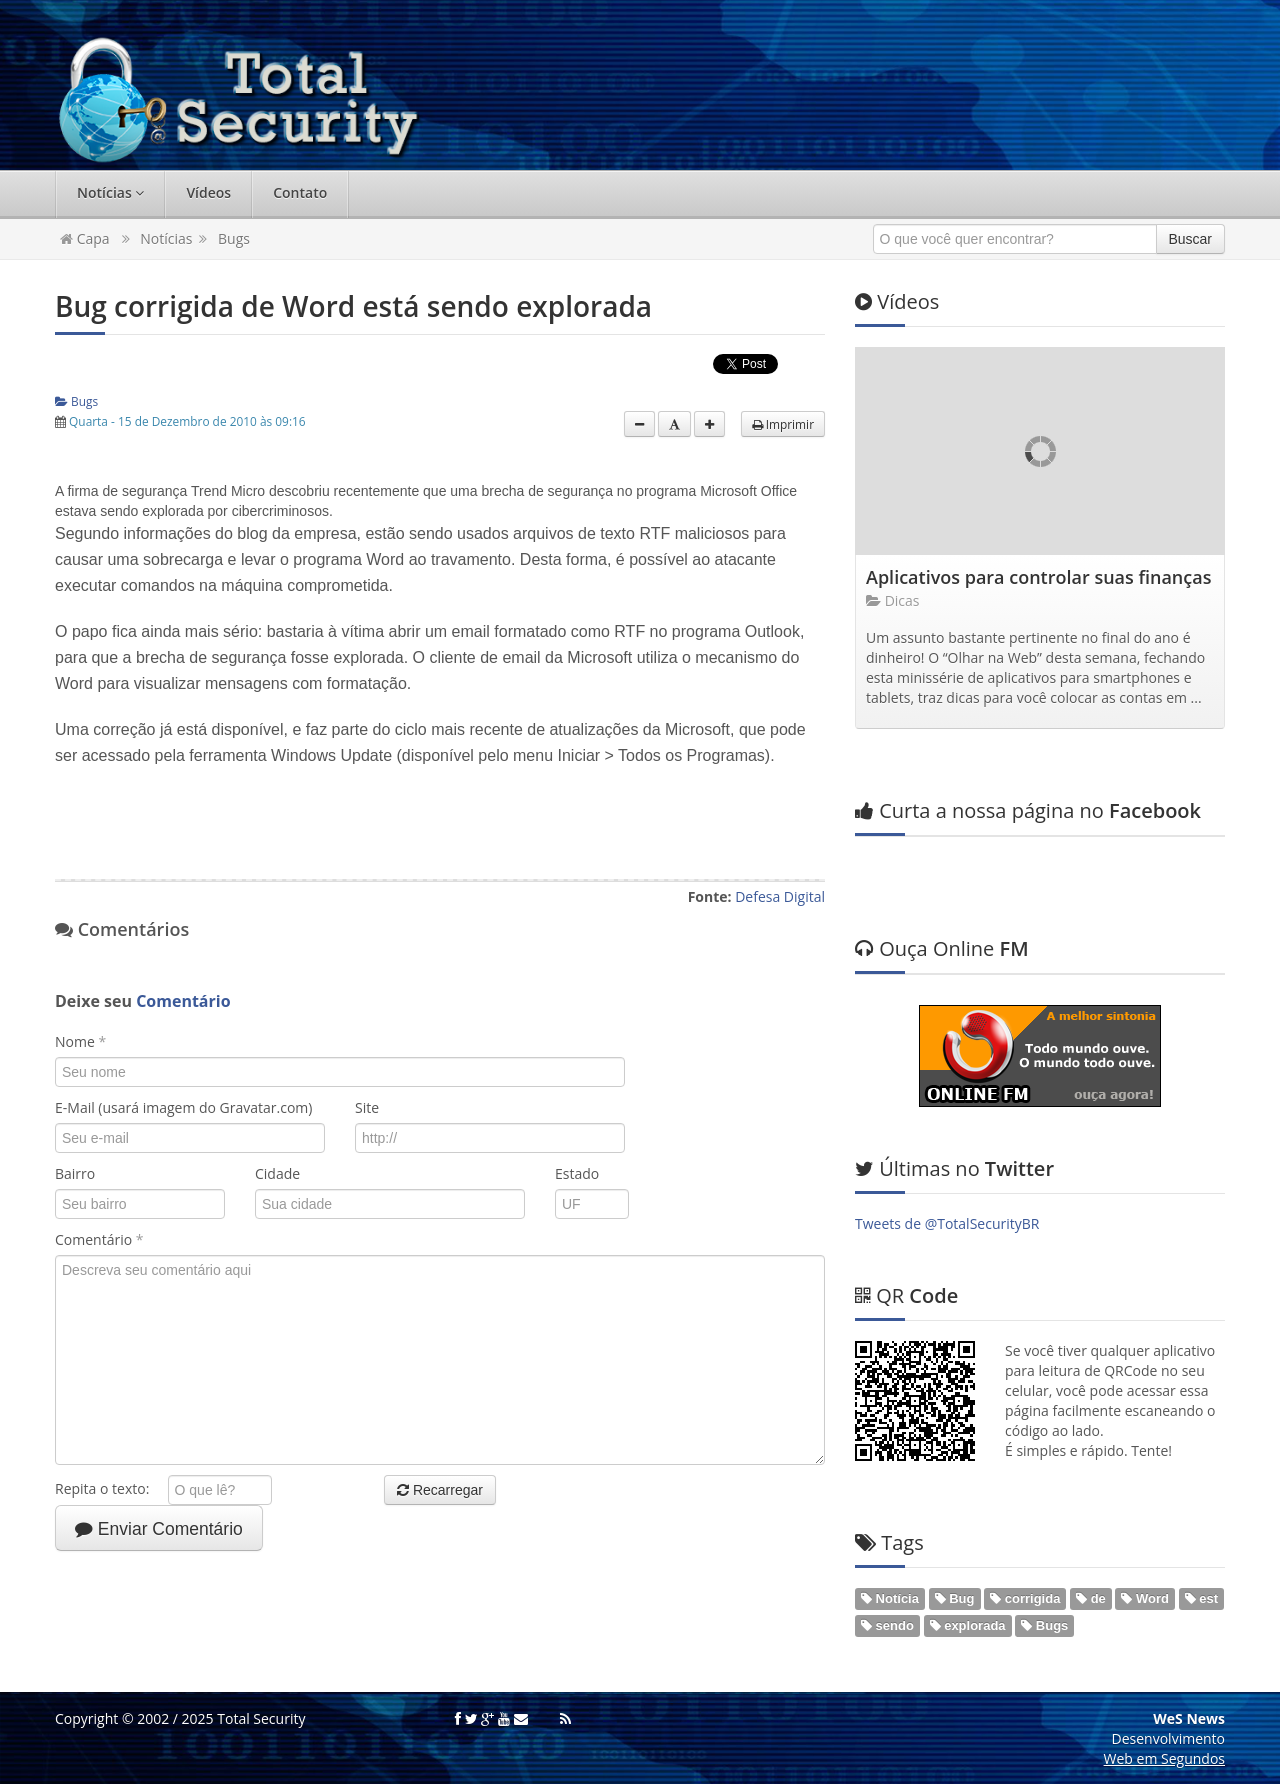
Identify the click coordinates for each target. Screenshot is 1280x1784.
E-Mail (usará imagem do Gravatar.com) (183, 1107)
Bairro (75, 1173)
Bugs (234, 238)
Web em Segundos (1164, 1758)
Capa (85, 238)
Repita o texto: (109, 1488)
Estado (577, 1173)
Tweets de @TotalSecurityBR (947, 1223)
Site (367, 1107)
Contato (300, 192)
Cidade (277, 1173)
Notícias (110, 192)
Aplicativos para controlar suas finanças (1038, 577)
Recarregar (440, 1490)
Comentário (99, 1239)
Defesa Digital (780, 896)
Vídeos (208, 192)
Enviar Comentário (159, 1529)
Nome (80, 1041)
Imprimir (783, 424)
